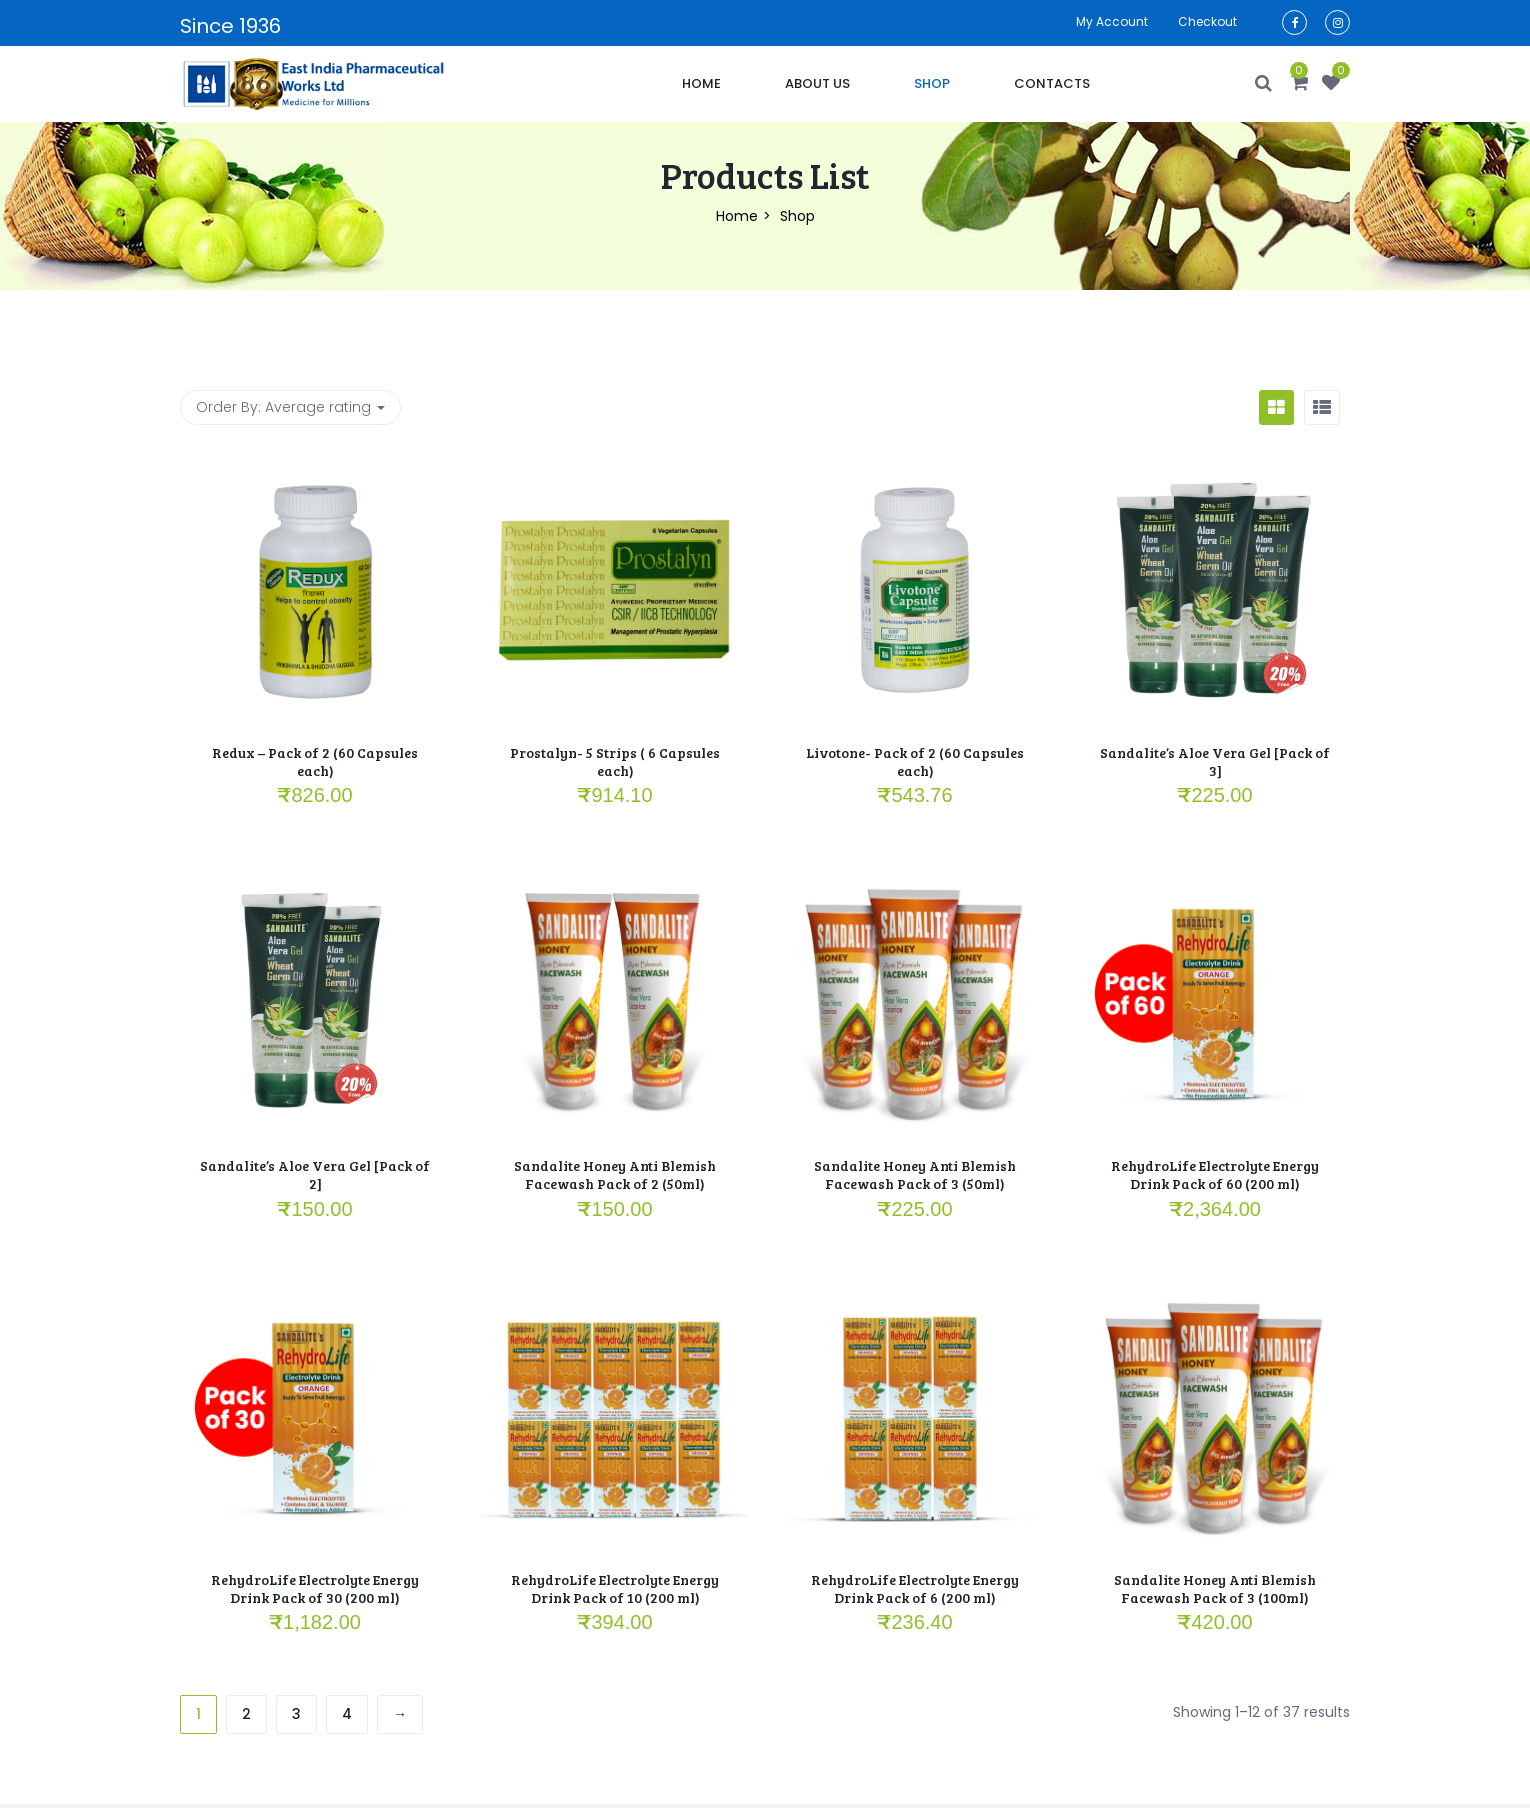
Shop (932, 83)
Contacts (1052, 83)
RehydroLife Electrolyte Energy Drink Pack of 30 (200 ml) (315, 1588)
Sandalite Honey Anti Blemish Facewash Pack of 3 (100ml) (1215, 1588)
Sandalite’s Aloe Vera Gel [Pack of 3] (1215, 761)
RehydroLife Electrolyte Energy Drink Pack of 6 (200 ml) (915, 1588)
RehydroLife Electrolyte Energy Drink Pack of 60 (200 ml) (1215, 1174)
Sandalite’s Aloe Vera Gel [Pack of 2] (315, 1174)
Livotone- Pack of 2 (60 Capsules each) (915, 761)
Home (701, 83)
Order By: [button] (290, 407)
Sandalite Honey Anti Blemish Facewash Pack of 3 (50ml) (915, 1174)
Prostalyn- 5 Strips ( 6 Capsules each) (615, 761)
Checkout (1207, 21)
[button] (1299, 84)
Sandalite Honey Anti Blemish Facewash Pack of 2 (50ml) (615, 1174)
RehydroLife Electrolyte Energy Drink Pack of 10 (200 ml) (615, 1588)
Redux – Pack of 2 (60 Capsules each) (315, 761)
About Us (817, 83)
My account (1112, 21)
